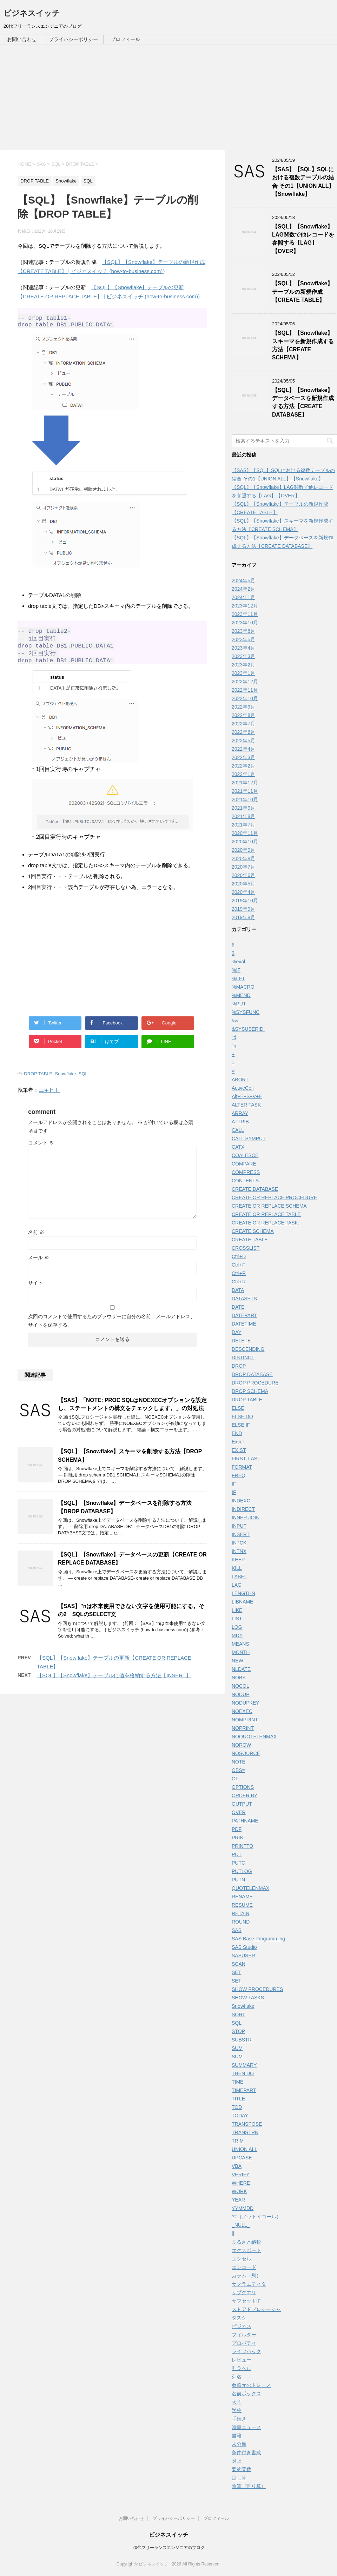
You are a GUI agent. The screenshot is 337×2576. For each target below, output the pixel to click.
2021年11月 (245, 791)
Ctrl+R (239, 1273)
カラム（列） (246, 2275)
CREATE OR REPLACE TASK (265, 1223)
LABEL (239, 1576)
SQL (83, 1084)
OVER (239, 1812)
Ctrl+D (239, 1256)
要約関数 (241, 2469)
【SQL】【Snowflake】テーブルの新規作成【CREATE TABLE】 (302, 291)
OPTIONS (243, 1787)
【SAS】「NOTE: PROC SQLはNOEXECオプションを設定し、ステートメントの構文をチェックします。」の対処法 (132, 1415)
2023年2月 (243, 665)
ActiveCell (242, 1088)
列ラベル (241, 2368)
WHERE (241, 2183)
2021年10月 (245, 799)
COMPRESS (246, 1172)
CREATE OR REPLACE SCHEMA (269, 1206)
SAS (237, 1930)
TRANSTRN (245, 2132)
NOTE (238, 1762)
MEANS (240, 1644)
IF (234, 1484)
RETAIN (240, 1913)
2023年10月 (245, 622)
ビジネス (241, 2326)
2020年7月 (243, 867)
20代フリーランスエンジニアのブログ (168, 2547)
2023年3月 (243, 656)
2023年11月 (245, 614)
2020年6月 (243, 875)
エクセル (241, 2259)
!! (233, 945)
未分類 (239, 2444)
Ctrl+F (238, 1265)
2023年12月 (245, 606)
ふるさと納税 (246, 2242)
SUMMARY (244, 2065)
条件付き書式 (246, 2452)
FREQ (238, 1475)
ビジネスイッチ (32, 13)
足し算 (239, 2478)
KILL (237, 1568)
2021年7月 (243, 825)
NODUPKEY (245, 1703)
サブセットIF (246, 2301)
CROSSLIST (245, 1248)
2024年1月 (243, 597)
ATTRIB (240, 1121)
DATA (238, 1290)
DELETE (241, 1340)
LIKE (237, 1610)
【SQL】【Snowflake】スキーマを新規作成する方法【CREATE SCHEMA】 (303, 345)
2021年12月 (245, 782)
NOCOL (240, 1686)
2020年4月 (243, 892)
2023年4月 (243, 648)
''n (234, 1046)
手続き (239, 2419)
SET (236, 1972)
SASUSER (243, 1955)
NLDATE (241, 1669)
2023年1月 (243, 673)
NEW (237, 1661)
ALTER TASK (246, 1105)
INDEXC (241, 1500)
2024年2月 (243, 589)
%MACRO (243, 987)
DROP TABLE (38, 1084)
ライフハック (246, 2351)
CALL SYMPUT (249, 1138)
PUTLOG (242, 1871)
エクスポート (246, 2250)
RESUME (242, 1905)
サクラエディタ (249, 2284)
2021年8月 (243, 816)
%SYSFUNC (245, 1012)
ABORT (240, 1079)
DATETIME (244, 1324)
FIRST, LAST (246, 1458)
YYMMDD (242, 2208)
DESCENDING (248, 1349)
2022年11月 (245, 690)
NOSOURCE (246, 1753)
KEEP (238, 1559)
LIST (237, 1618)
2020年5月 (243, 884)
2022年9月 (243, 707)
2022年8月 (243, 715)
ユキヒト (49, 1100)
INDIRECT (243, 1509)
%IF (236, 970)
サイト (35, 1293)
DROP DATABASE (252, 1374)
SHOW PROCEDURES (257, 1989)
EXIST (239, 1450)
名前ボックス (246, 2393)
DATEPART (244, 1315)
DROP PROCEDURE (255, 1383)
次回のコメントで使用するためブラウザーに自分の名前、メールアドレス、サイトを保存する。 (111, 1331)
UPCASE (242, 2157)
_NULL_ (241, 2225)
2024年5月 (243, 580)
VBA (237, 2166)
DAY (237, 1332)
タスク (239, 2318)
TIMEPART (244, 2090)
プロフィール (125, 39)
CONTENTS (245, 1180)
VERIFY (241, 2174)
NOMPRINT (245, 1719)
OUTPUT (242, 1804)
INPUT (239, 1526)
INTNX (239, 1551)
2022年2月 (243, 766)
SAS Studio (244, 1947)
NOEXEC (242, 1711)
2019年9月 (243, 909)
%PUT (239, 1004)
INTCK (239, 1543)
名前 (36, 1243)
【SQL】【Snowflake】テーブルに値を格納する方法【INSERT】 (114, 1686)
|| (233, 2233)
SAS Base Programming (258, 1938)
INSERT (241, 1534)
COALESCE (245, 1155)
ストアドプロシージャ (256, 2309)
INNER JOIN (245, 1517)
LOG (237, 1627)
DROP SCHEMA (250, 1391)
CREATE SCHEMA (253, 1231)
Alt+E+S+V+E (247, 1096)
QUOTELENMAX (250, 1888)
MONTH (241, 1652)
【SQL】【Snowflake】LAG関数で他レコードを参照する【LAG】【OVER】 (303, 239)
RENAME (242, 1896)
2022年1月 (243, 774)
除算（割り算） (249, 2486)
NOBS (239, 1677)
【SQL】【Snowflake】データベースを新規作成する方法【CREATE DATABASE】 (303, 402)
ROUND (241, 1922)
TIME (237, 2082)
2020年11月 (245, 833)
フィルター (244, 2334)
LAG (237, 1585)
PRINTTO (242, 1846)
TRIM (238, 2141)
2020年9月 (243, 850)
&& (235, 1020)
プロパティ (244, 2343)
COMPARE (244, 1164)
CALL (238, 1130)
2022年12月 (245, 681)
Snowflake (65, 1084)
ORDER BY (244, 1795)
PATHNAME (245, 1821)
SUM (237, 2048)
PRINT (239, 1837)
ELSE (238, 1408)
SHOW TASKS (248, 1997)
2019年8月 (243, 917)
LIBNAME (242, 1602)
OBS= (238, 1770)
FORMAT (242, 1467)
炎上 (237, 2461)
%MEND (241, 995)
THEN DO (243, 2073)
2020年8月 (243, 858)
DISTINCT (243, 1357)
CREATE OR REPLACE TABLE (266, 1214)
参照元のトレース (251, 2385)
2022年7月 (243, 723)
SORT (238, 2014)
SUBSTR (242, 2040)
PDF (237, 1829)
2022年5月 (243, 740)
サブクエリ (244, 2292)
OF (235, 1778)
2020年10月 (245, 841)
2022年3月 (243, 757)
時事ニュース (246, 2427)
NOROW (241, 1745)
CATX (238, 1147)
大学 (237, 2402)
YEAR (238, 2200)
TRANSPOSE (247, 2124)
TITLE (238, 2099)
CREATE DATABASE (255, 1189)
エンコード (244, 2267)
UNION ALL (244, 2149)
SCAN (238, 1964)
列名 (237, 2376)
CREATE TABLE (250, 1239)
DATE (238, 1307)
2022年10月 (245, 698)
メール (38, 1268)
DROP (239, 1366)
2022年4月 (243, 749)
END (237, 1433)
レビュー (241, 2360)
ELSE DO (242, 1416)
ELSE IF (241, 1425)
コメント (41, 1153)
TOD (237, 2107)
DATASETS (244, 1298)
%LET (238, 978)
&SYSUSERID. (248, 1029)
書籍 (237, 2435)
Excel (238, 1442)
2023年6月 (243, 631)
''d (234, 1037)
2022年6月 (243, 732)
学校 (237, 2410)
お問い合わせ (22, 39)
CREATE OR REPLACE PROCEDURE (274, 1197)
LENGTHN (243, 1593)
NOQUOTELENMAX (254, 1736)
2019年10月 (245, 900)
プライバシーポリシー (73, 39)
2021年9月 (243, 808)
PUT (237, 1854)
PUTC (238, 1863)
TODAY (240, 2115)
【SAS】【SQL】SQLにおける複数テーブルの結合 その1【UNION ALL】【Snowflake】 (303, 181)
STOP (238, 2031)
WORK (239, 2191)
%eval (238, 961)
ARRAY (240, 1113)
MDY (237, 1635)
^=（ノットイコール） (256, 2216)
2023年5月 (243, 639)
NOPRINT (243, 1728)
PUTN (238, 1880)
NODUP (241, 1694)
